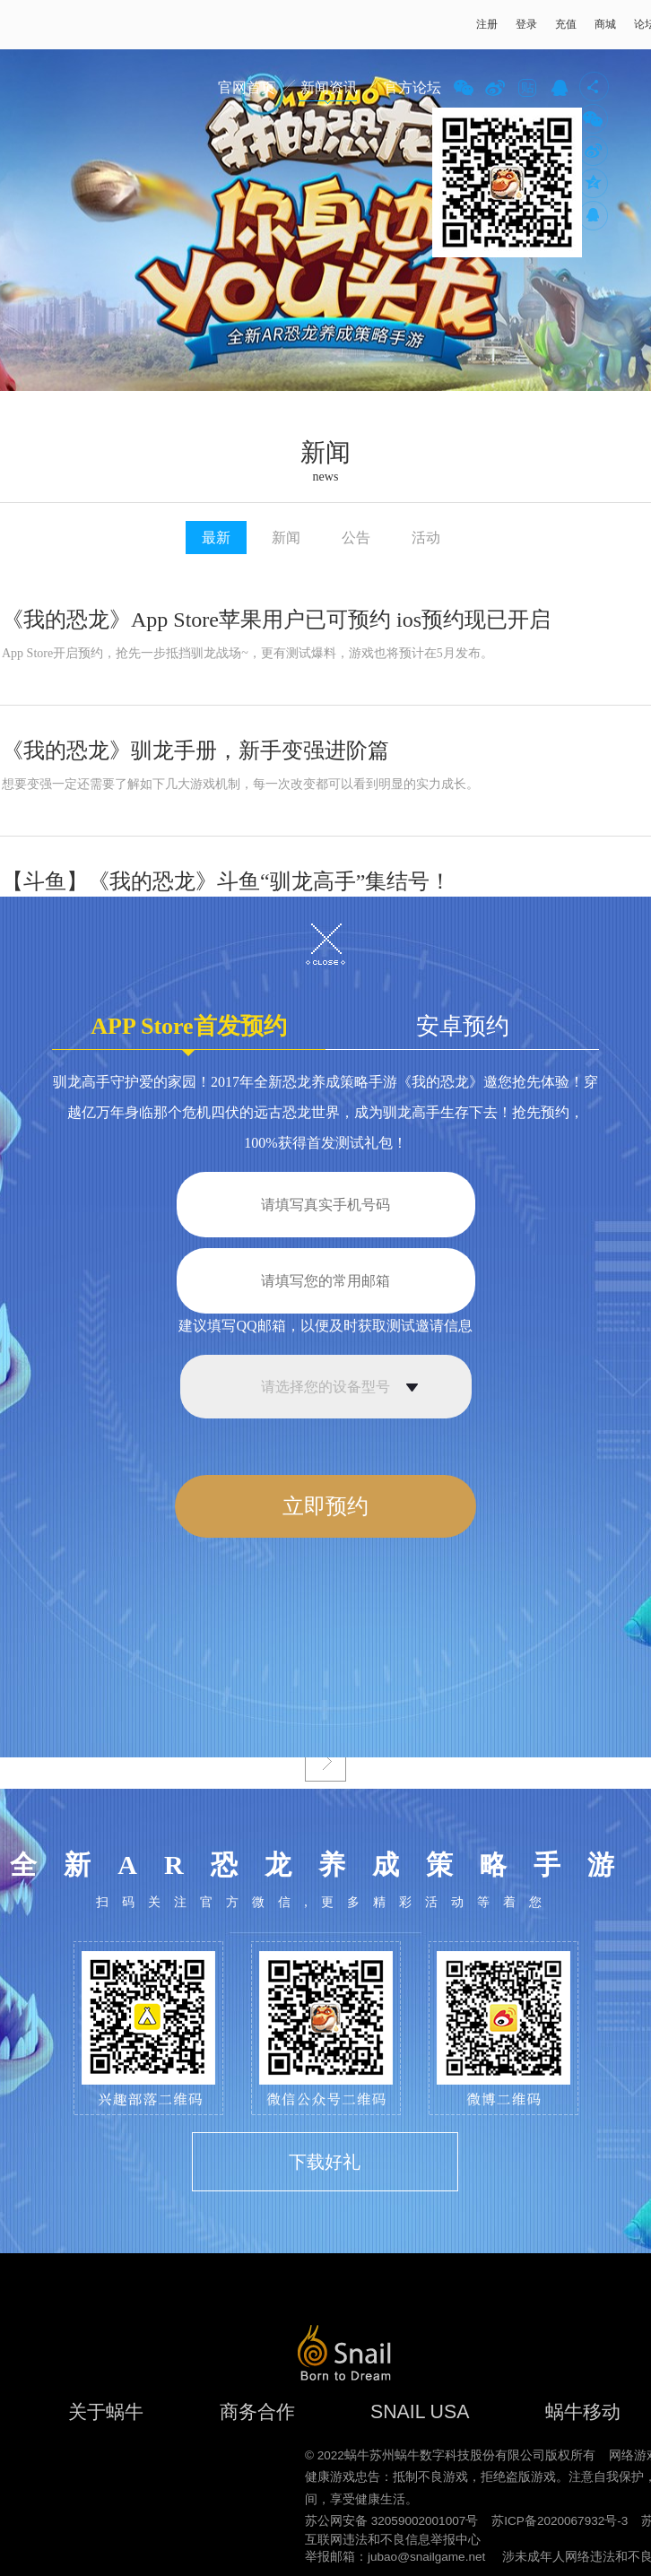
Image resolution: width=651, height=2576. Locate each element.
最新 (216, 537)
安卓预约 (462, 1026)
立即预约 (325, 1506)
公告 (356, 537)
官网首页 (246, 87)
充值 (566, 24)
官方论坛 (412, 87)
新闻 (286, 537)
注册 (487, 24)
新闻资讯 (329, 87)
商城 (605, 24)
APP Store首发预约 (188, 1031)
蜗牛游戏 (49, 24)
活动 (426, 537)
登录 (526, 24)
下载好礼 (324, 2162)
